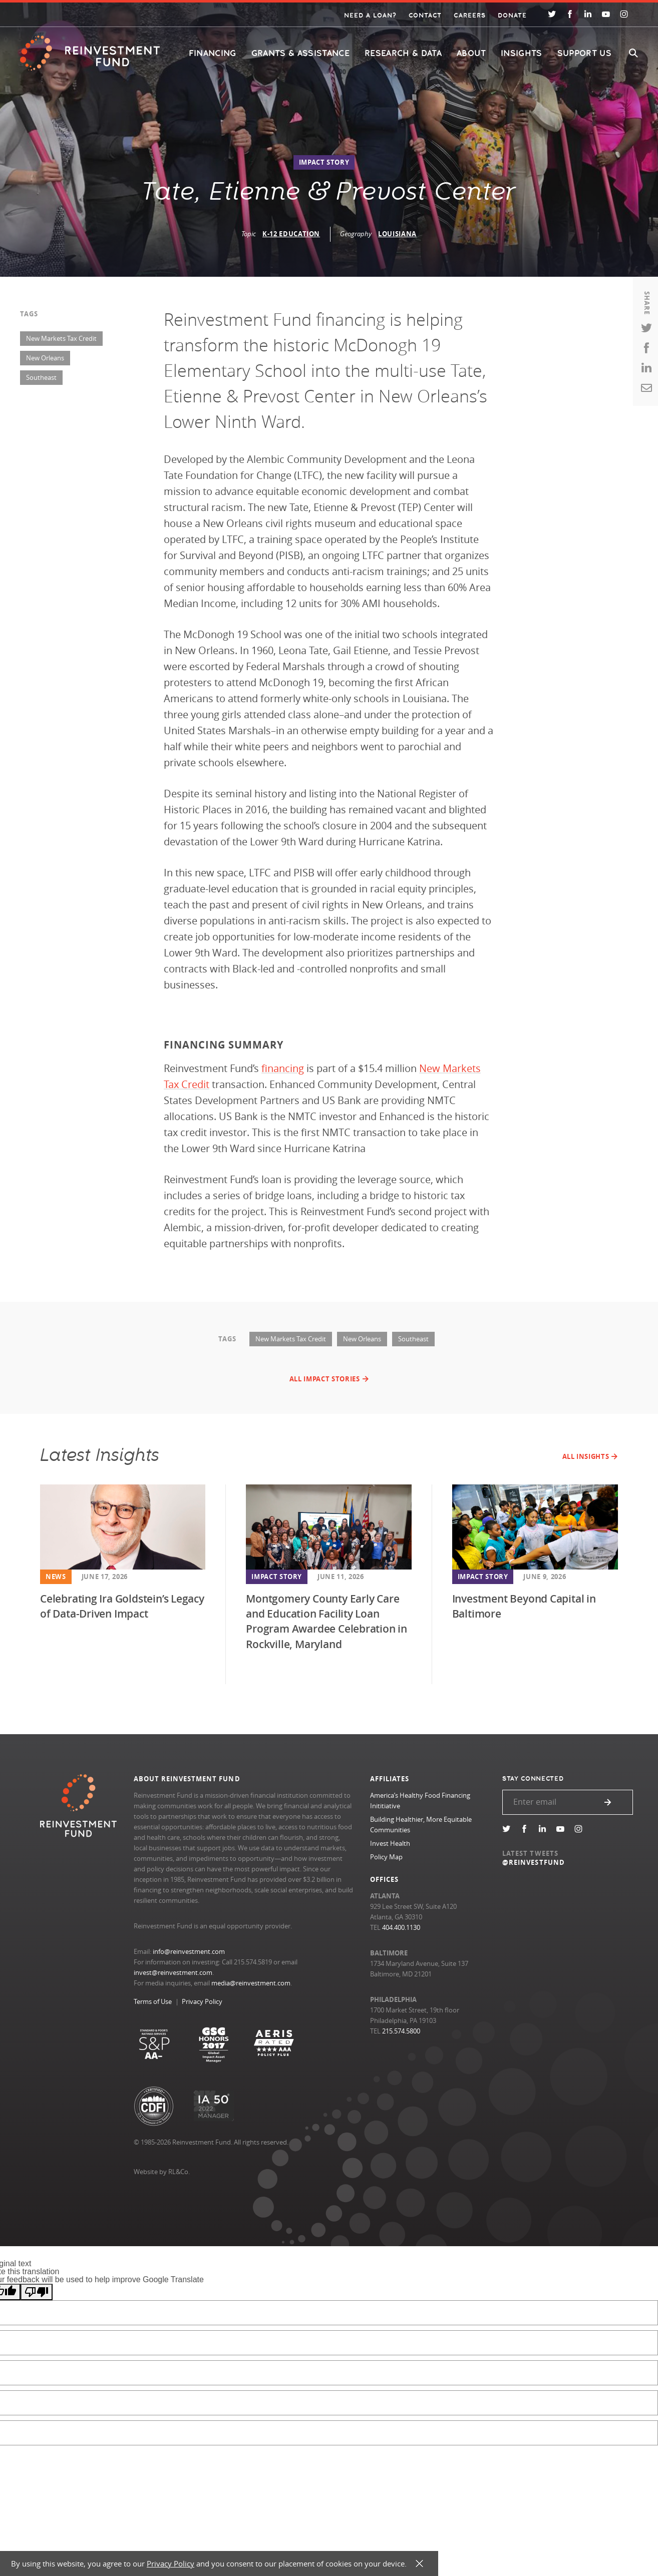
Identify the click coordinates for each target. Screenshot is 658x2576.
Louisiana (397, 233)
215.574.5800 (401, 2030)
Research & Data (403, 53)
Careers (469, 15)
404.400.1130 (401, 1927)
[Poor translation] (37, 2292)
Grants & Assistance (300, 53)
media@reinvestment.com (250, 1982)
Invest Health (390, 1843)
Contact (425, 15)
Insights (521, 53)
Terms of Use (153, 2001)
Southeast (41, 377)
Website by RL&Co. (162, 2171)
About (471, 53)
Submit (608, 1802)
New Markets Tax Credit (61, 338)
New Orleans (45, 357)
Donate (512, 15)
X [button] (419, 2563)
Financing (212, 53)
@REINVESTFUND (533, 1862)
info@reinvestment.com (189, 1951)
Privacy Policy (202, 2001)
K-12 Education (291, 233)
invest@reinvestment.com (173, 1972)
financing (282, 1068)
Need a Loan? (370, 15)
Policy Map (386, 1856)
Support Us (584, 53)
